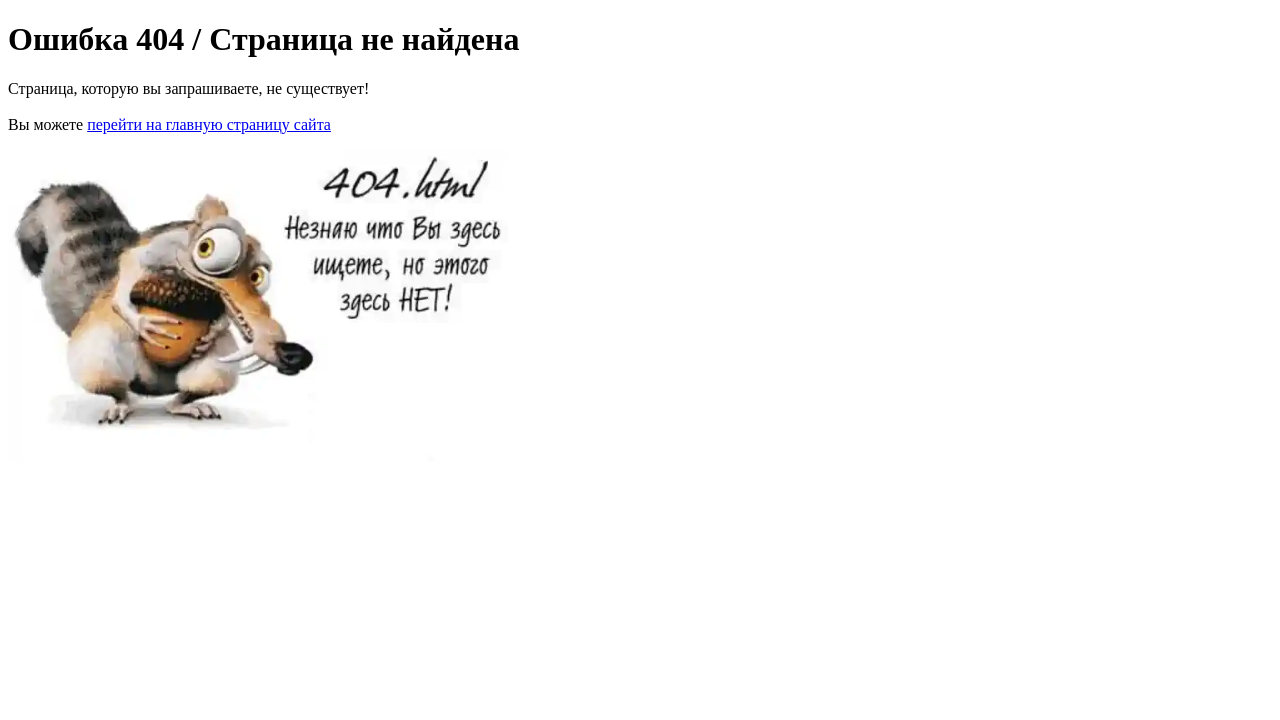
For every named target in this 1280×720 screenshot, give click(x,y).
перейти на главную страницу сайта (209, 124)
